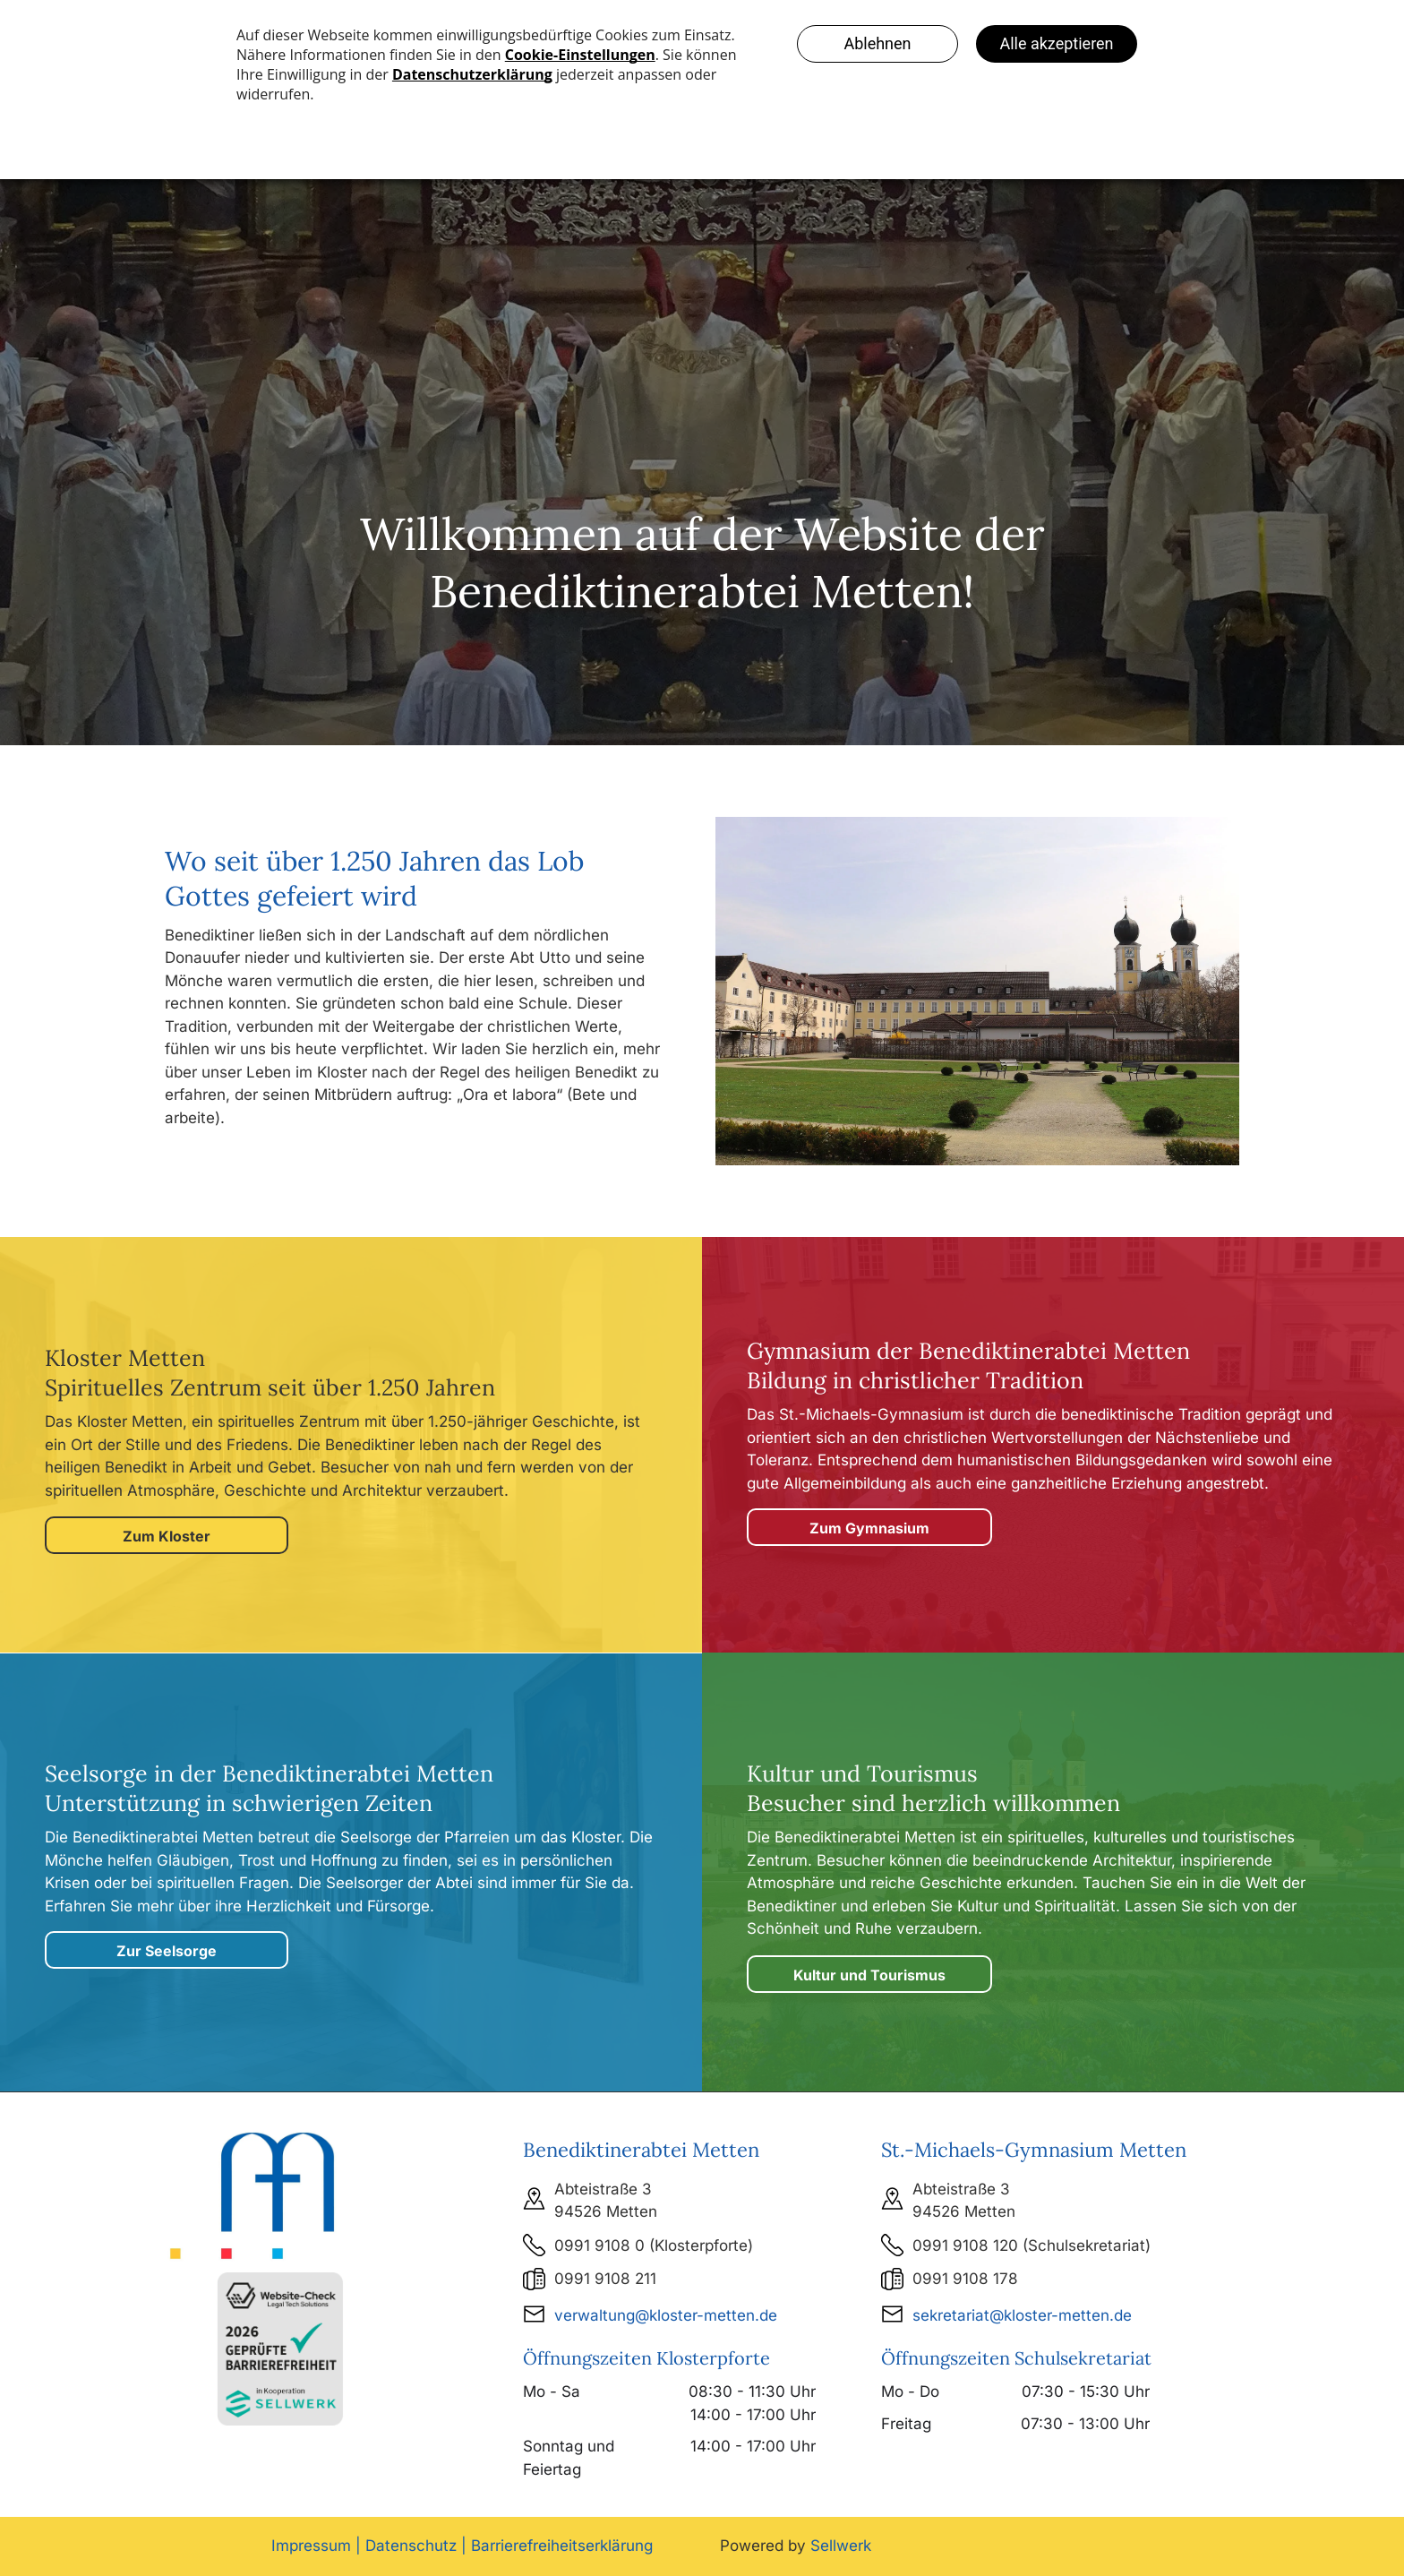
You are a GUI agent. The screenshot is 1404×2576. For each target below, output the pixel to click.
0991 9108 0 (599, 2245)
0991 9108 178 (965, 2279)
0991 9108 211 (605, 2279)
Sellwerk (840, 2546)
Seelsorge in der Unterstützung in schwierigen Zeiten (269, 1788)
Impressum (311, 2546)
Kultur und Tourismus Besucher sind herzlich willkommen (933, 1788)
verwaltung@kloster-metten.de (665, 2315)
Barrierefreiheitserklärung (562, 2546)
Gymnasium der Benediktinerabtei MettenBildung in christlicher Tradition (968, 1365)
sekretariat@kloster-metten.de (1022, 2315)
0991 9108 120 (965, 2245)
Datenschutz (411, 2546)
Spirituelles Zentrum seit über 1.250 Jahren (270, 1387)
